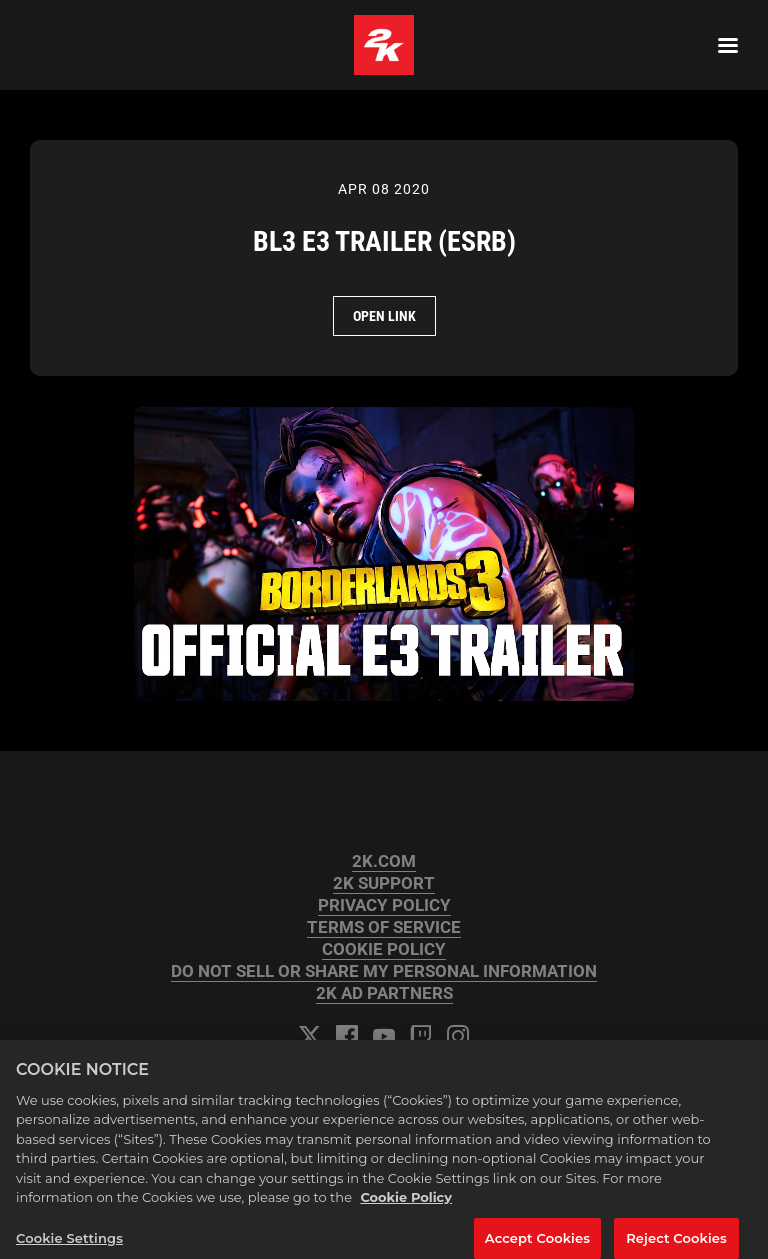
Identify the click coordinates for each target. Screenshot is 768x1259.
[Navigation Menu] (728, 45)
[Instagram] (458, 1036)
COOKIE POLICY (384, 949)
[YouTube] (384, 1036)
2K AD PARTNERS (384, 993)
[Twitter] (310, 1036)
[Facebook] (347, 1036)
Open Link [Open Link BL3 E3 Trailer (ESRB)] (384, 316)
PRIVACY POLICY (384, 905)
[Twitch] (421, 1036)
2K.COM (384, 861)
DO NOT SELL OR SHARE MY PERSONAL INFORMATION (384, 971)
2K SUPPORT (384, 883)
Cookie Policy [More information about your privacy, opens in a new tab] (406, 1202)
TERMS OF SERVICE (384, 927)
